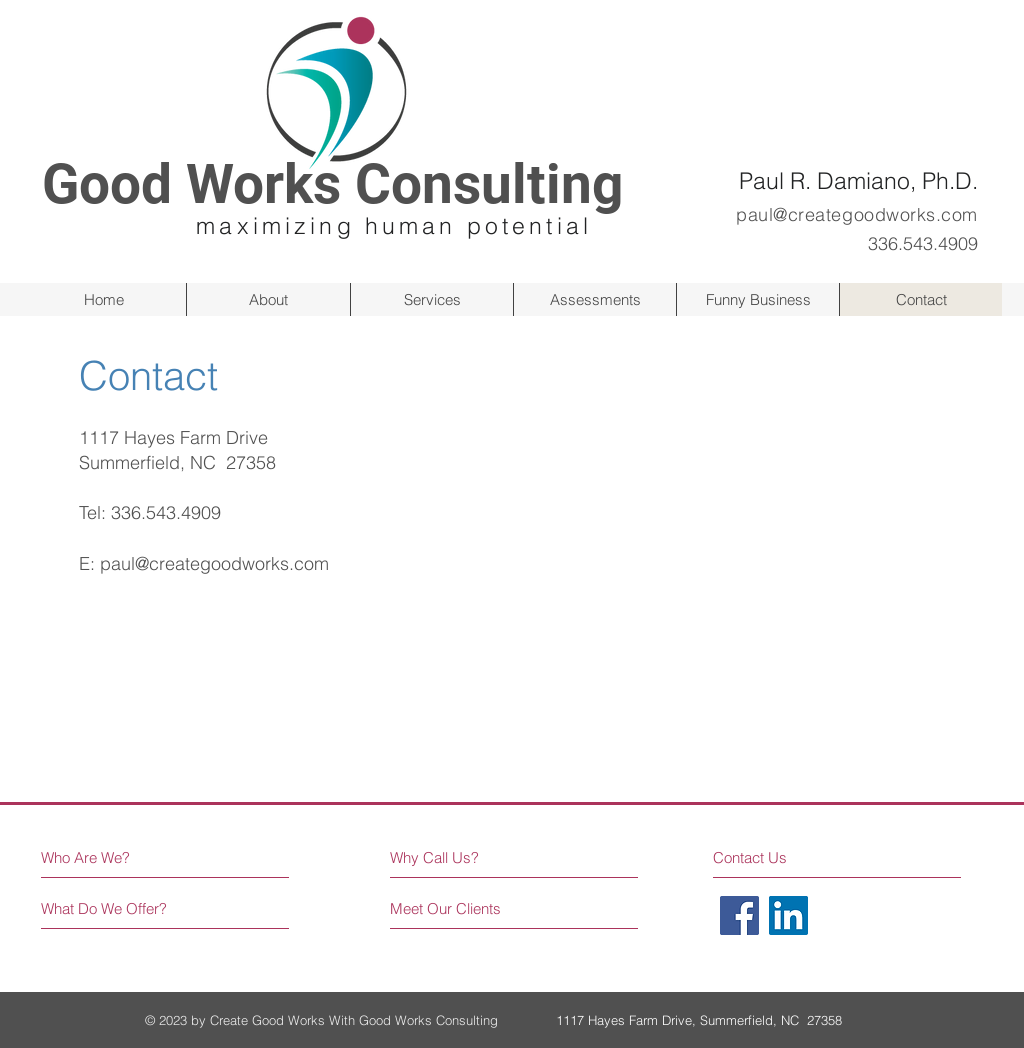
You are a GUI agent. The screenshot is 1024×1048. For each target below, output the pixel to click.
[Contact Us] (788, 857)
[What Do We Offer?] (116, 908)
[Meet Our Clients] (465, 908)
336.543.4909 (166, 512)
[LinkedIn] (788, 915)
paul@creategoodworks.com (214, 563)
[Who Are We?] (127, 857)
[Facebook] (739, 915)
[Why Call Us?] (447, 858)
